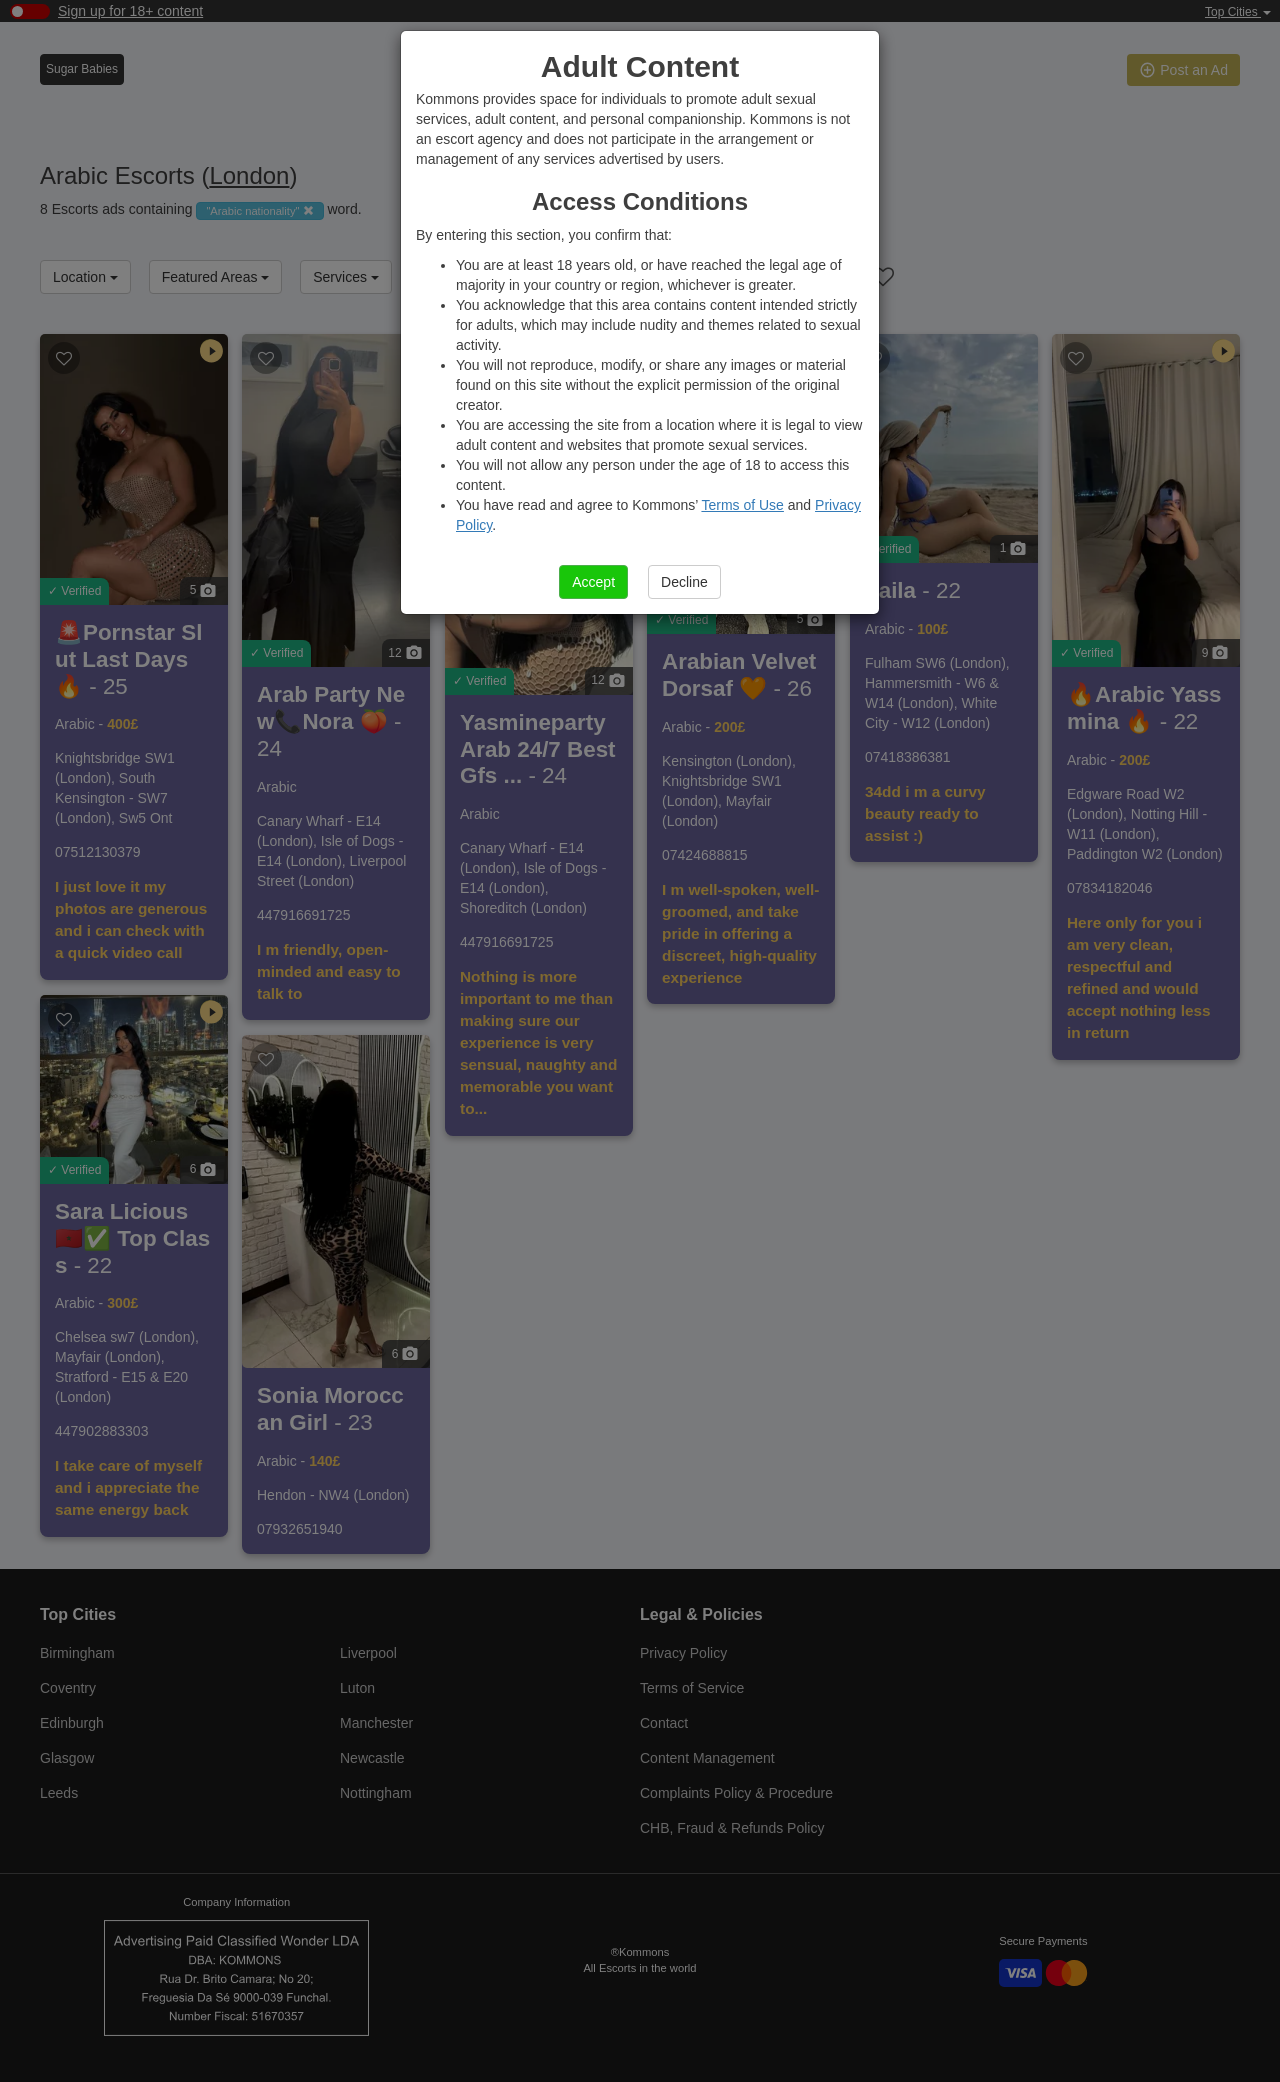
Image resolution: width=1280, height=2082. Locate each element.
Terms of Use (742, 505)
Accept (593, 582)
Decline (684, 582)
